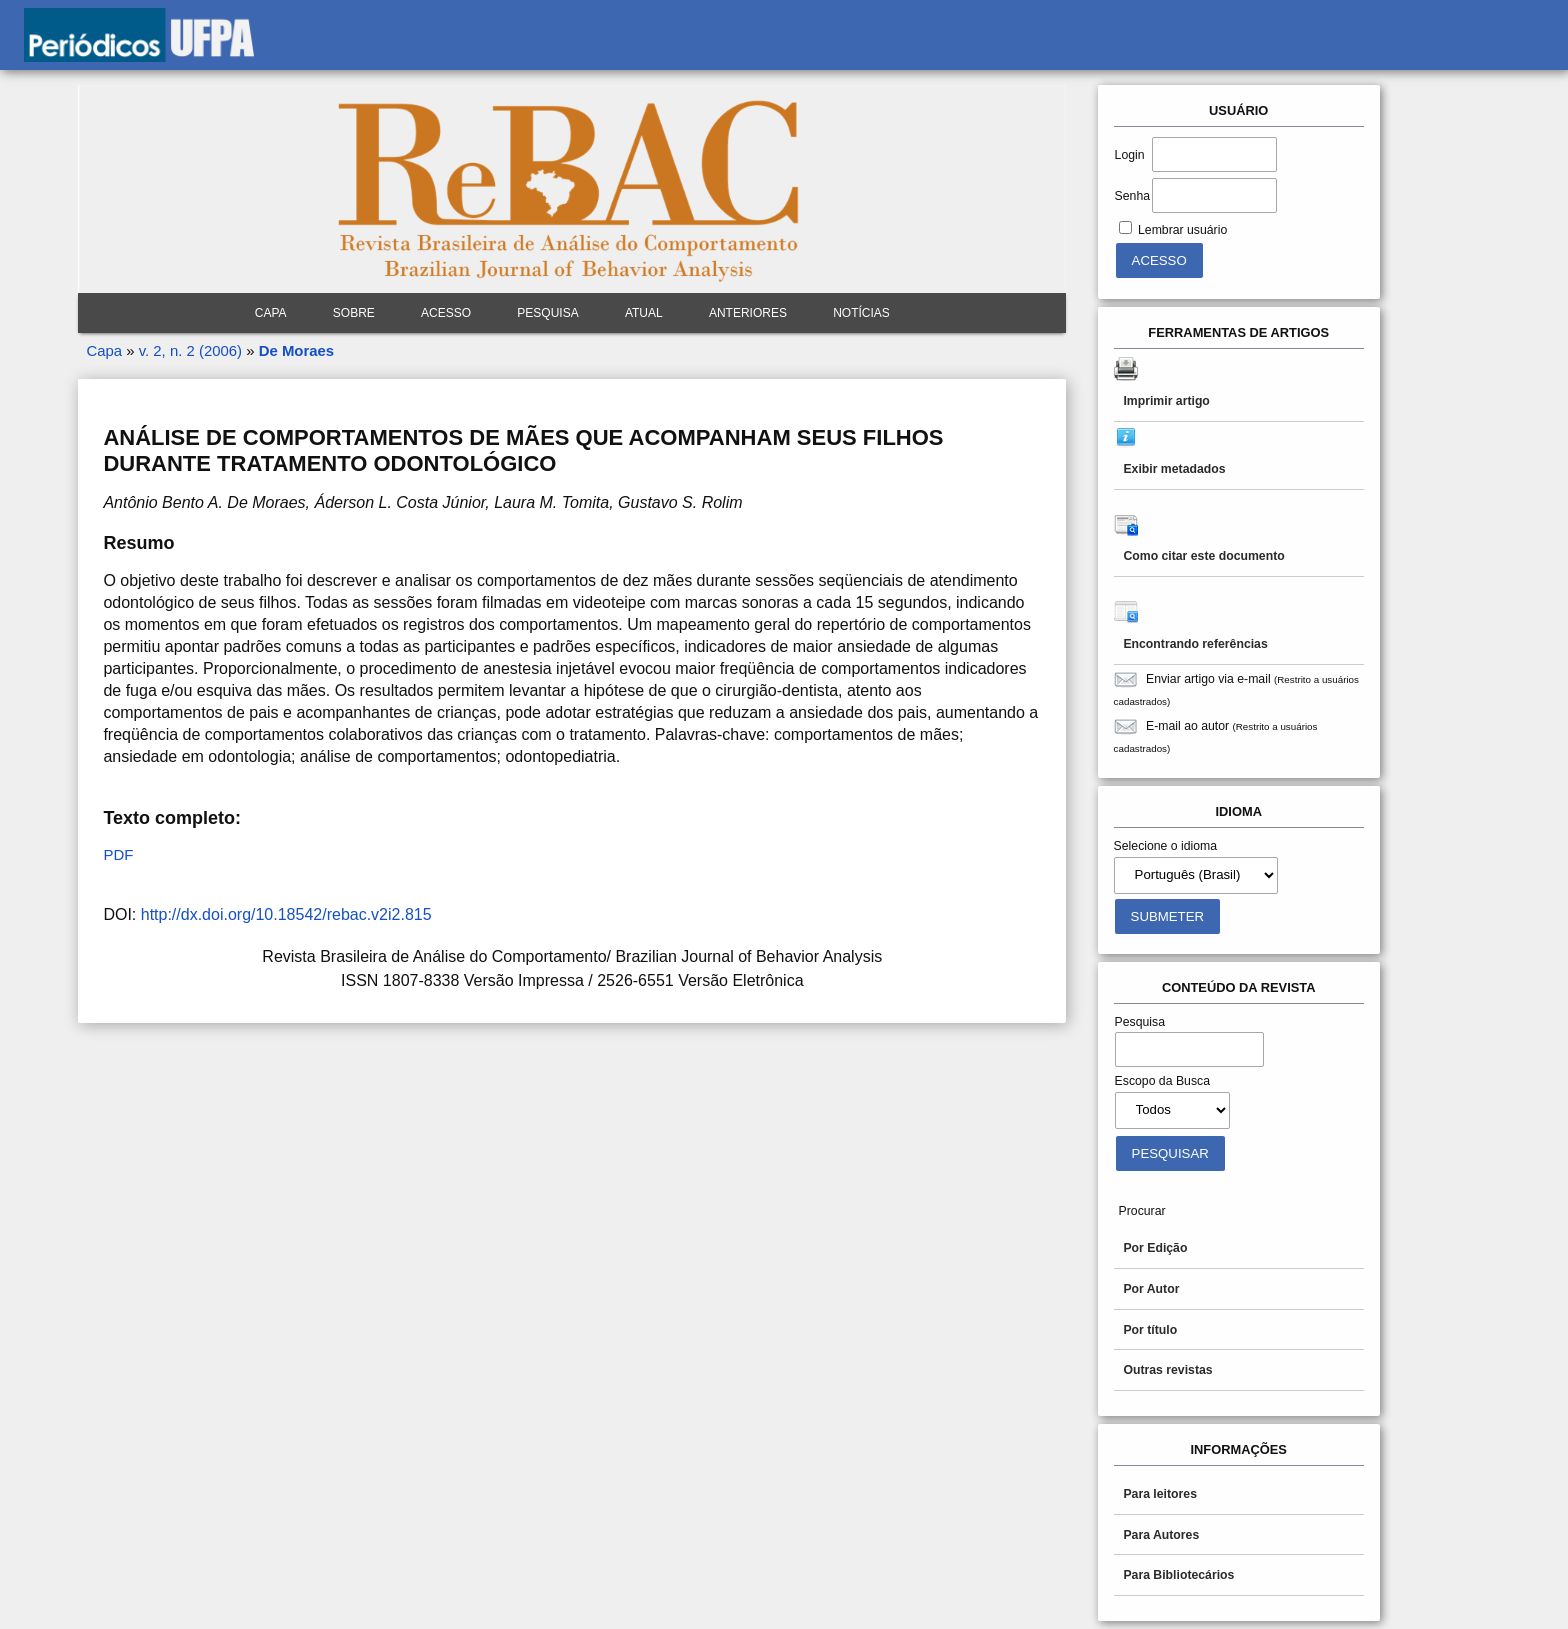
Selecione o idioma (1166, 846)
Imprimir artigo (1166, 401)
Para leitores (1160, 1494)
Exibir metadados (1174, 469)
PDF (118, 854)
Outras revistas (1167, 1370)
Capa (271, 313)
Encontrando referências (1195, 644)
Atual (644, 313)
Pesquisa (547, 313)
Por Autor (1151, 1289)
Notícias (861, 313)
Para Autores (1161, 1535)
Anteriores (748, 313)
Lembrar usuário (1182, 230)
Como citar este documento (1203, 556)
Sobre (354, 313)
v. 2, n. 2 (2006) (190, 350)
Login (1130, 155)
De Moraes (296, 350)
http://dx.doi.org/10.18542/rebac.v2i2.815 (286, 914)
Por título (1150, 1330)
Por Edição (1155, 1248)
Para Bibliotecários (1178, 1575)
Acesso (446, 313)
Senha (1132, 196)
